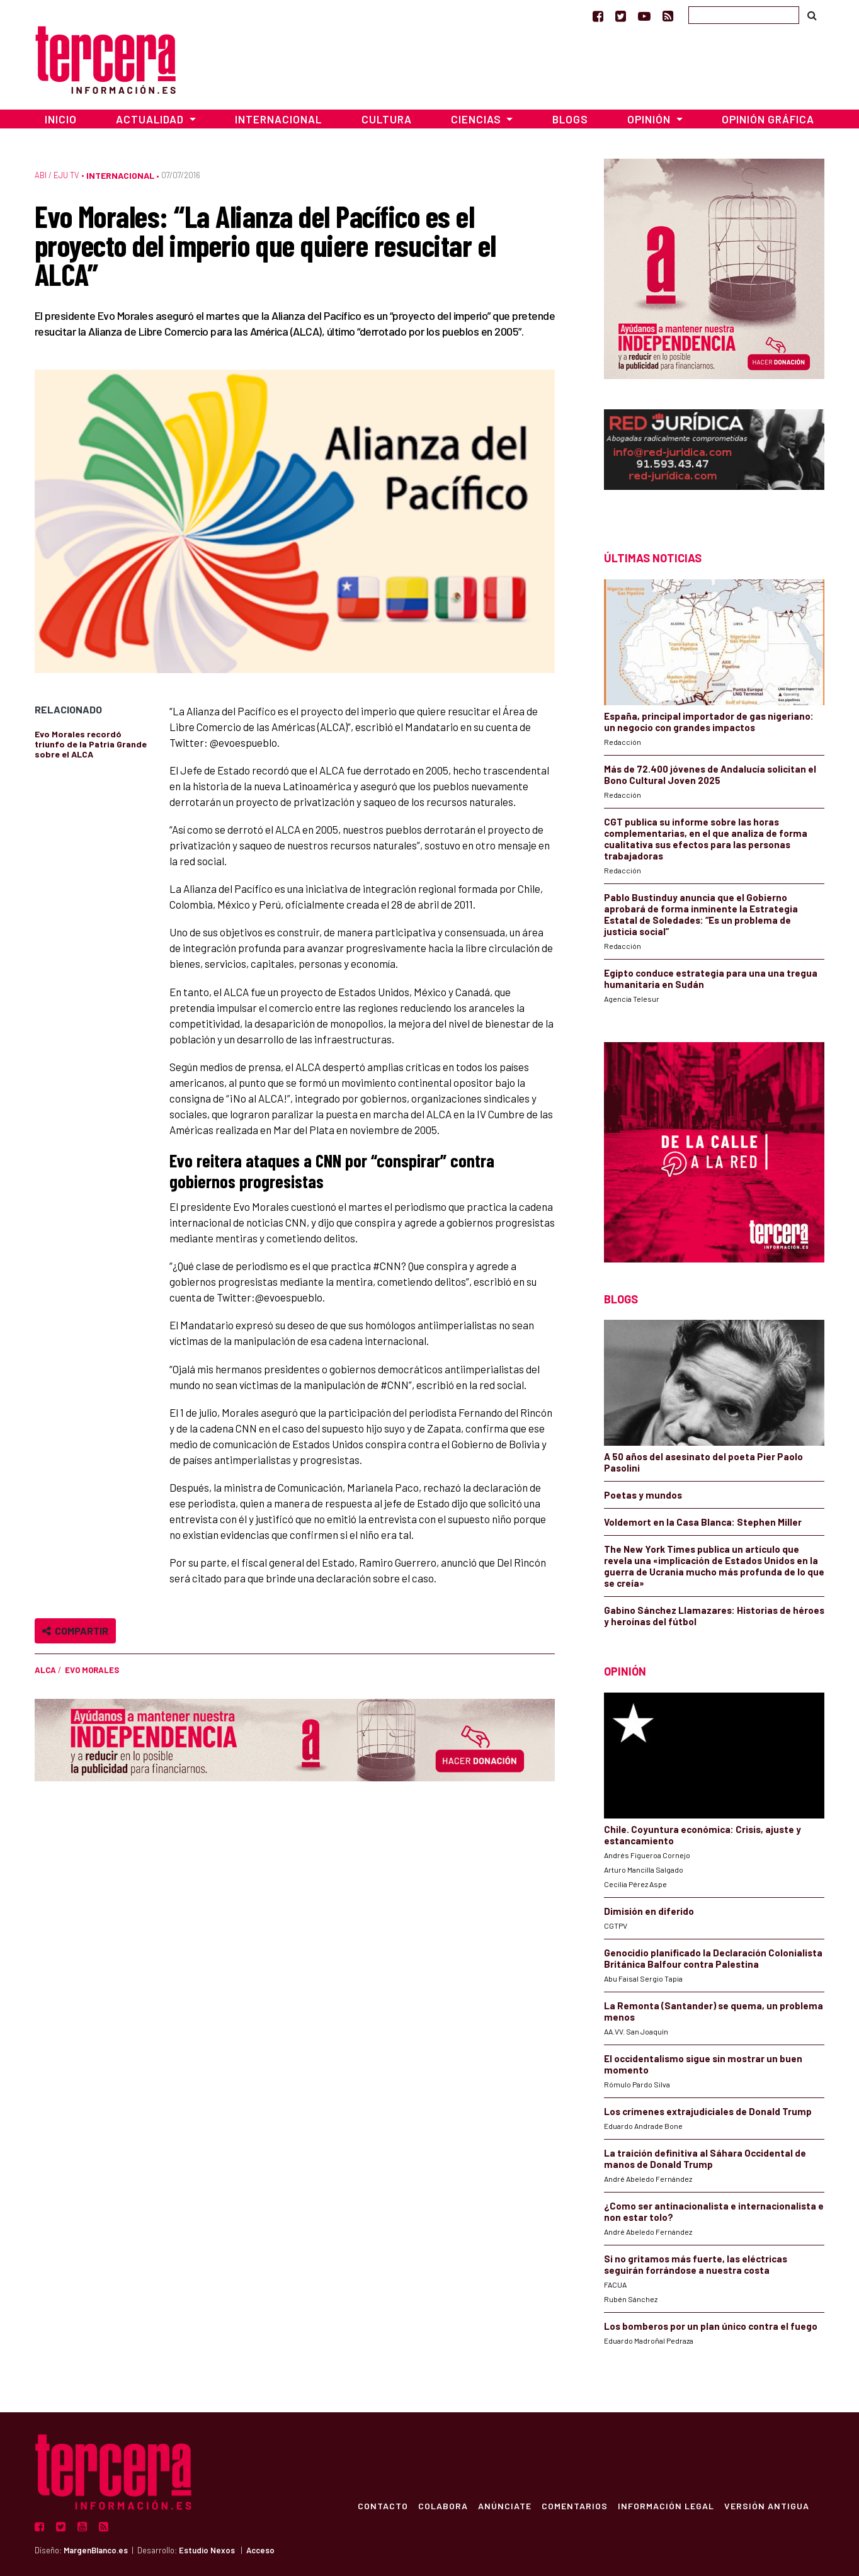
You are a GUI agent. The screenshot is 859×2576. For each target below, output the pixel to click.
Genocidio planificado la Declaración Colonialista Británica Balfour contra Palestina (713, 1958)
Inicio (61, 119)
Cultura (386, 119)
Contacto (383, 2505)
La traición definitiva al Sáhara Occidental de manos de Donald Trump (705, 2158)
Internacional (278, 119)
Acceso (260, 2550)
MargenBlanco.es (96, 2550)
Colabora (443, 2505)
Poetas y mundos (643, 1495)
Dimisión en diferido (649, 1911)
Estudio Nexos (207, 2550)
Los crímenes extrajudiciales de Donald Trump (708, 2111)
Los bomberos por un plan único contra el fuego (710, 2326)
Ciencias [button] (477, 119)
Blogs (570, 119)
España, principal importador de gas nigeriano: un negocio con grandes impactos (709, 721)
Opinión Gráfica (768, 119)
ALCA (45, 1670)
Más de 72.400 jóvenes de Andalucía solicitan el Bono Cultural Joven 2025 (710, 774)
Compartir (75, 1631)
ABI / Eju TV (57, 175)
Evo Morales (92, 1670)
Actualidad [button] (151, 119)
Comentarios (575, 2505)
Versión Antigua (766, 2505)
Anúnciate (505, 2505)
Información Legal (666, 2505)
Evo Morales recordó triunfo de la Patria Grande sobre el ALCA (91, 744)
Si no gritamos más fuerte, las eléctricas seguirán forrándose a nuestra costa (695, 2264)
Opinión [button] (650, 119)
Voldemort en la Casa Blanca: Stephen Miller (703, 1522)
